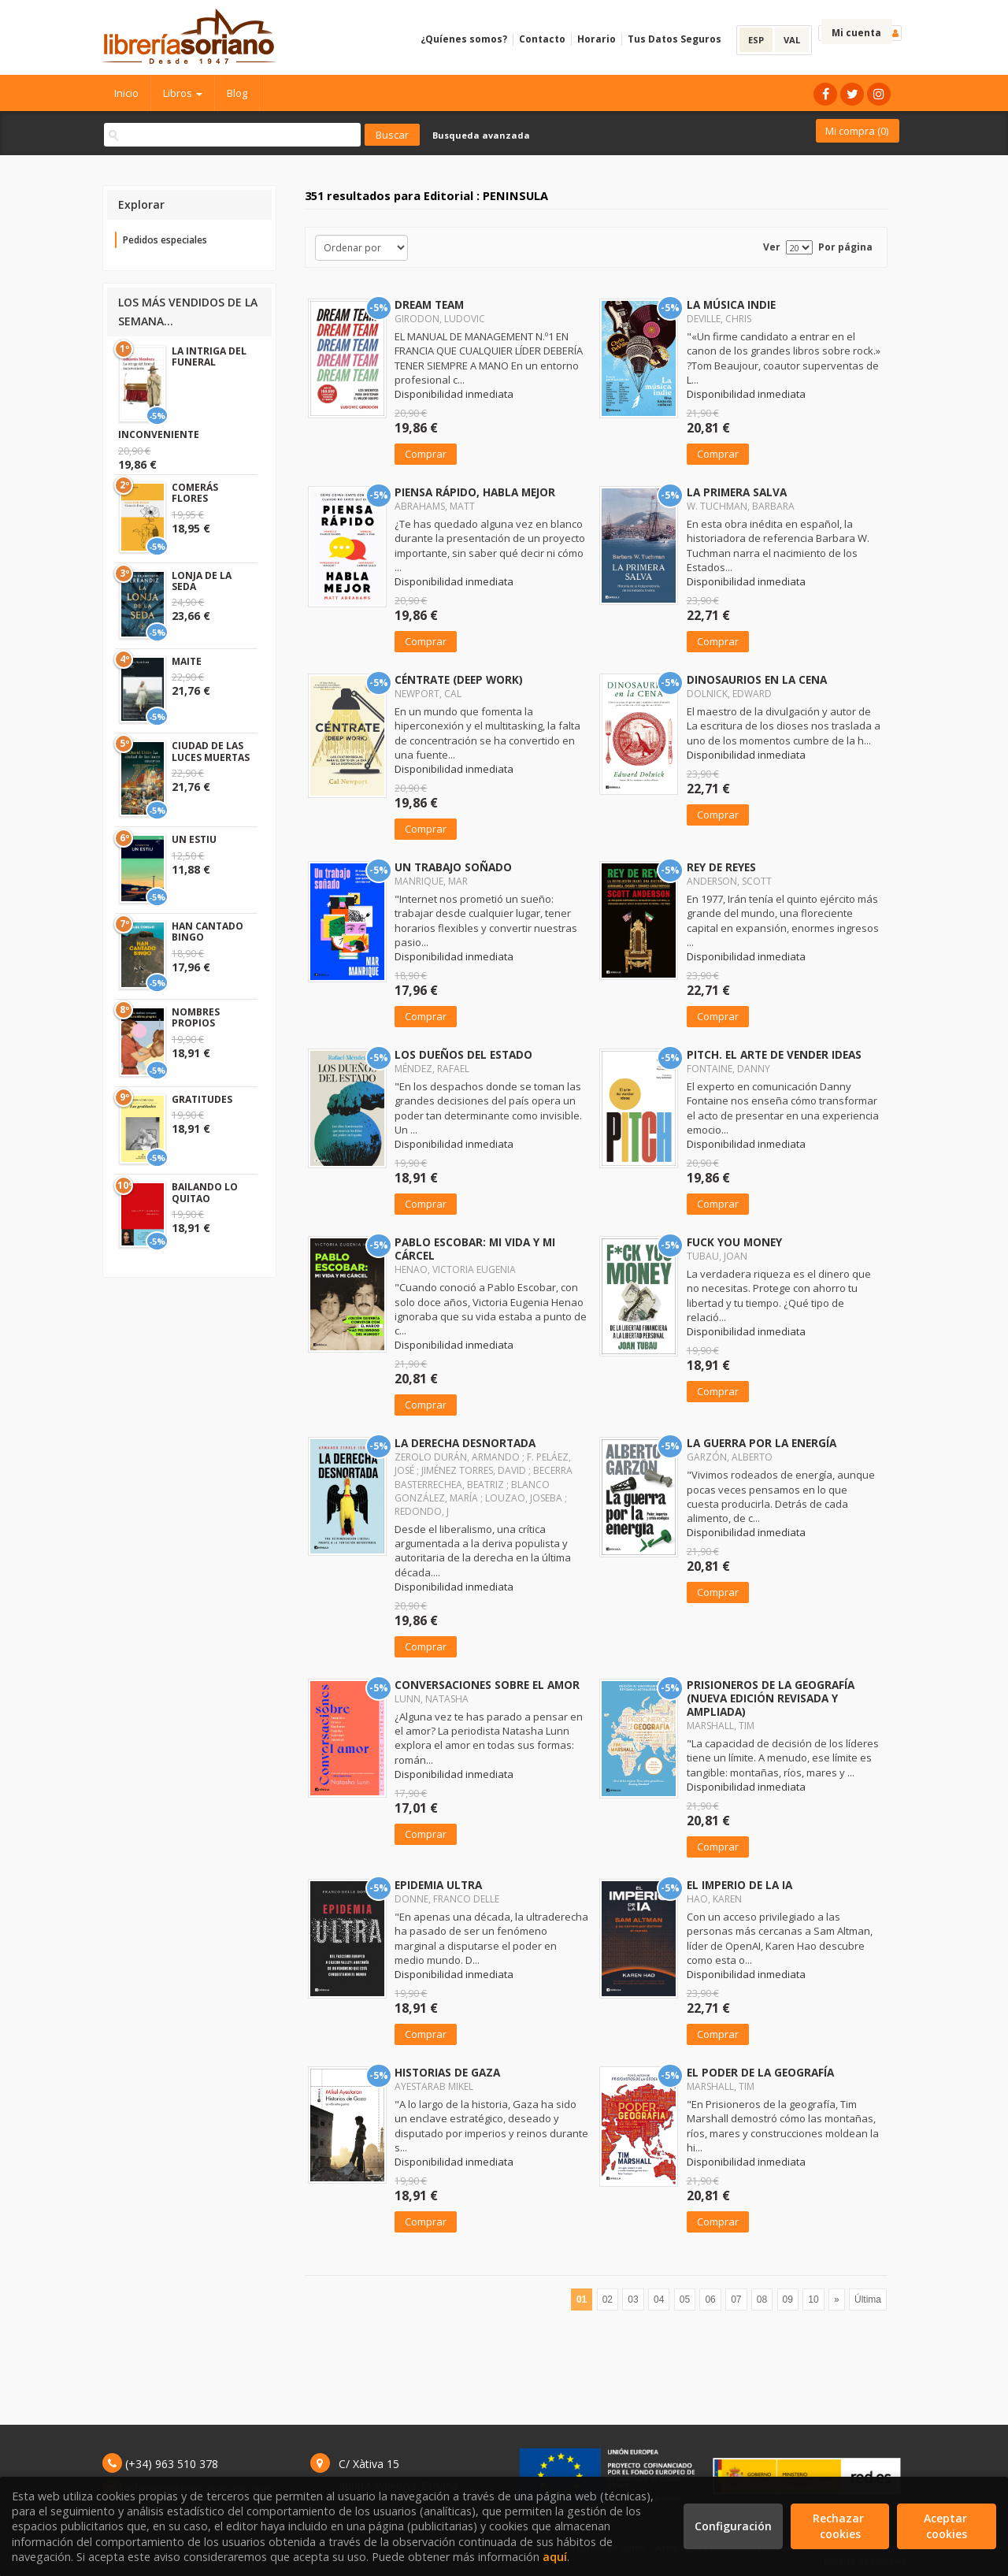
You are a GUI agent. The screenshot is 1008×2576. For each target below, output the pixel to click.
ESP (756, 40)
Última (867, 2299)
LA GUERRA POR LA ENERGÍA (761, 1442)
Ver (771, 247)
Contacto (542, 39)
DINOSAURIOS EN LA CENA (757, 679)
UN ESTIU (194, 839)
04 (659, 2299)
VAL (792, 40)
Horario (596, 39)
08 (762, 2299)
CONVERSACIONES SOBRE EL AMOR (487, 1684)
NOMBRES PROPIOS (196, 1017)
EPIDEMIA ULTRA (438, 1884)
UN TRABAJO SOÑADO (453, 866)
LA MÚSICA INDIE (731, 304)
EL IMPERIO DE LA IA (739, 1884)
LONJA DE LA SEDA (202, 581)
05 (685, 2299)
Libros (182, 93)
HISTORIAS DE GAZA (447, 2072)
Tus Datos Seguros (674, 39)
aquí (555, 2556)
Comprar (426, 454)
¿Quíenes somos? (464, 39)
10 (813, 2299)
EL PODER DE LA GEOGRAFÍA (760, 2072)
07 (736, 2299)
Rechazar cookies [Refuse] (840, 2526)
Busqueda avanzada (481, 135)
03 (633, 2299)
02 (607, 2299)
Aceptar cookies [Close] (947, 2526)
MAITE (187, 661)
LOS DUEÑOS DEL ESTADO (463, 1054)
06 (710, 2299)
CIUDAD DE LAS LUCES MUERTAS (211, 751)
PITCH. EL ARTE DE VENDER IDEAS (774, 1054)
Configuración (733, 2525)
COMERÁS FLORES (195, 493)
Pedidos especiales (165, 240)
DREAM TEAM (429, 304)
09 (788, 2299)
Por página (845, 247)
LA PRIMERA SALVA (737, 491)
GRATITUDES (202, 1099)
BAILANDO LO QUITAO (205, 1192)
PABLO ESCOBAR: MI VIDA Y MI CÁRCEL (475, 1248)
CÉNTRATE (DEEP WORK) (459, 679)
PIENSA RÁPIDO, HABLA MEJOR (475, 491)
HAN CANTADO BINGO (207, 931)
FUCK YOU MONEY (734, 1241)
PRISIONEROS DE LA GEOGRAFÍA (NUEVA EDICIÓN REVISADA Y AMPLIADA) (770, 1698)
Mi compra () (856, 131)
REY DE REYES (721, 866)
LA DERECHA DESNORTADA (465, 1442)
